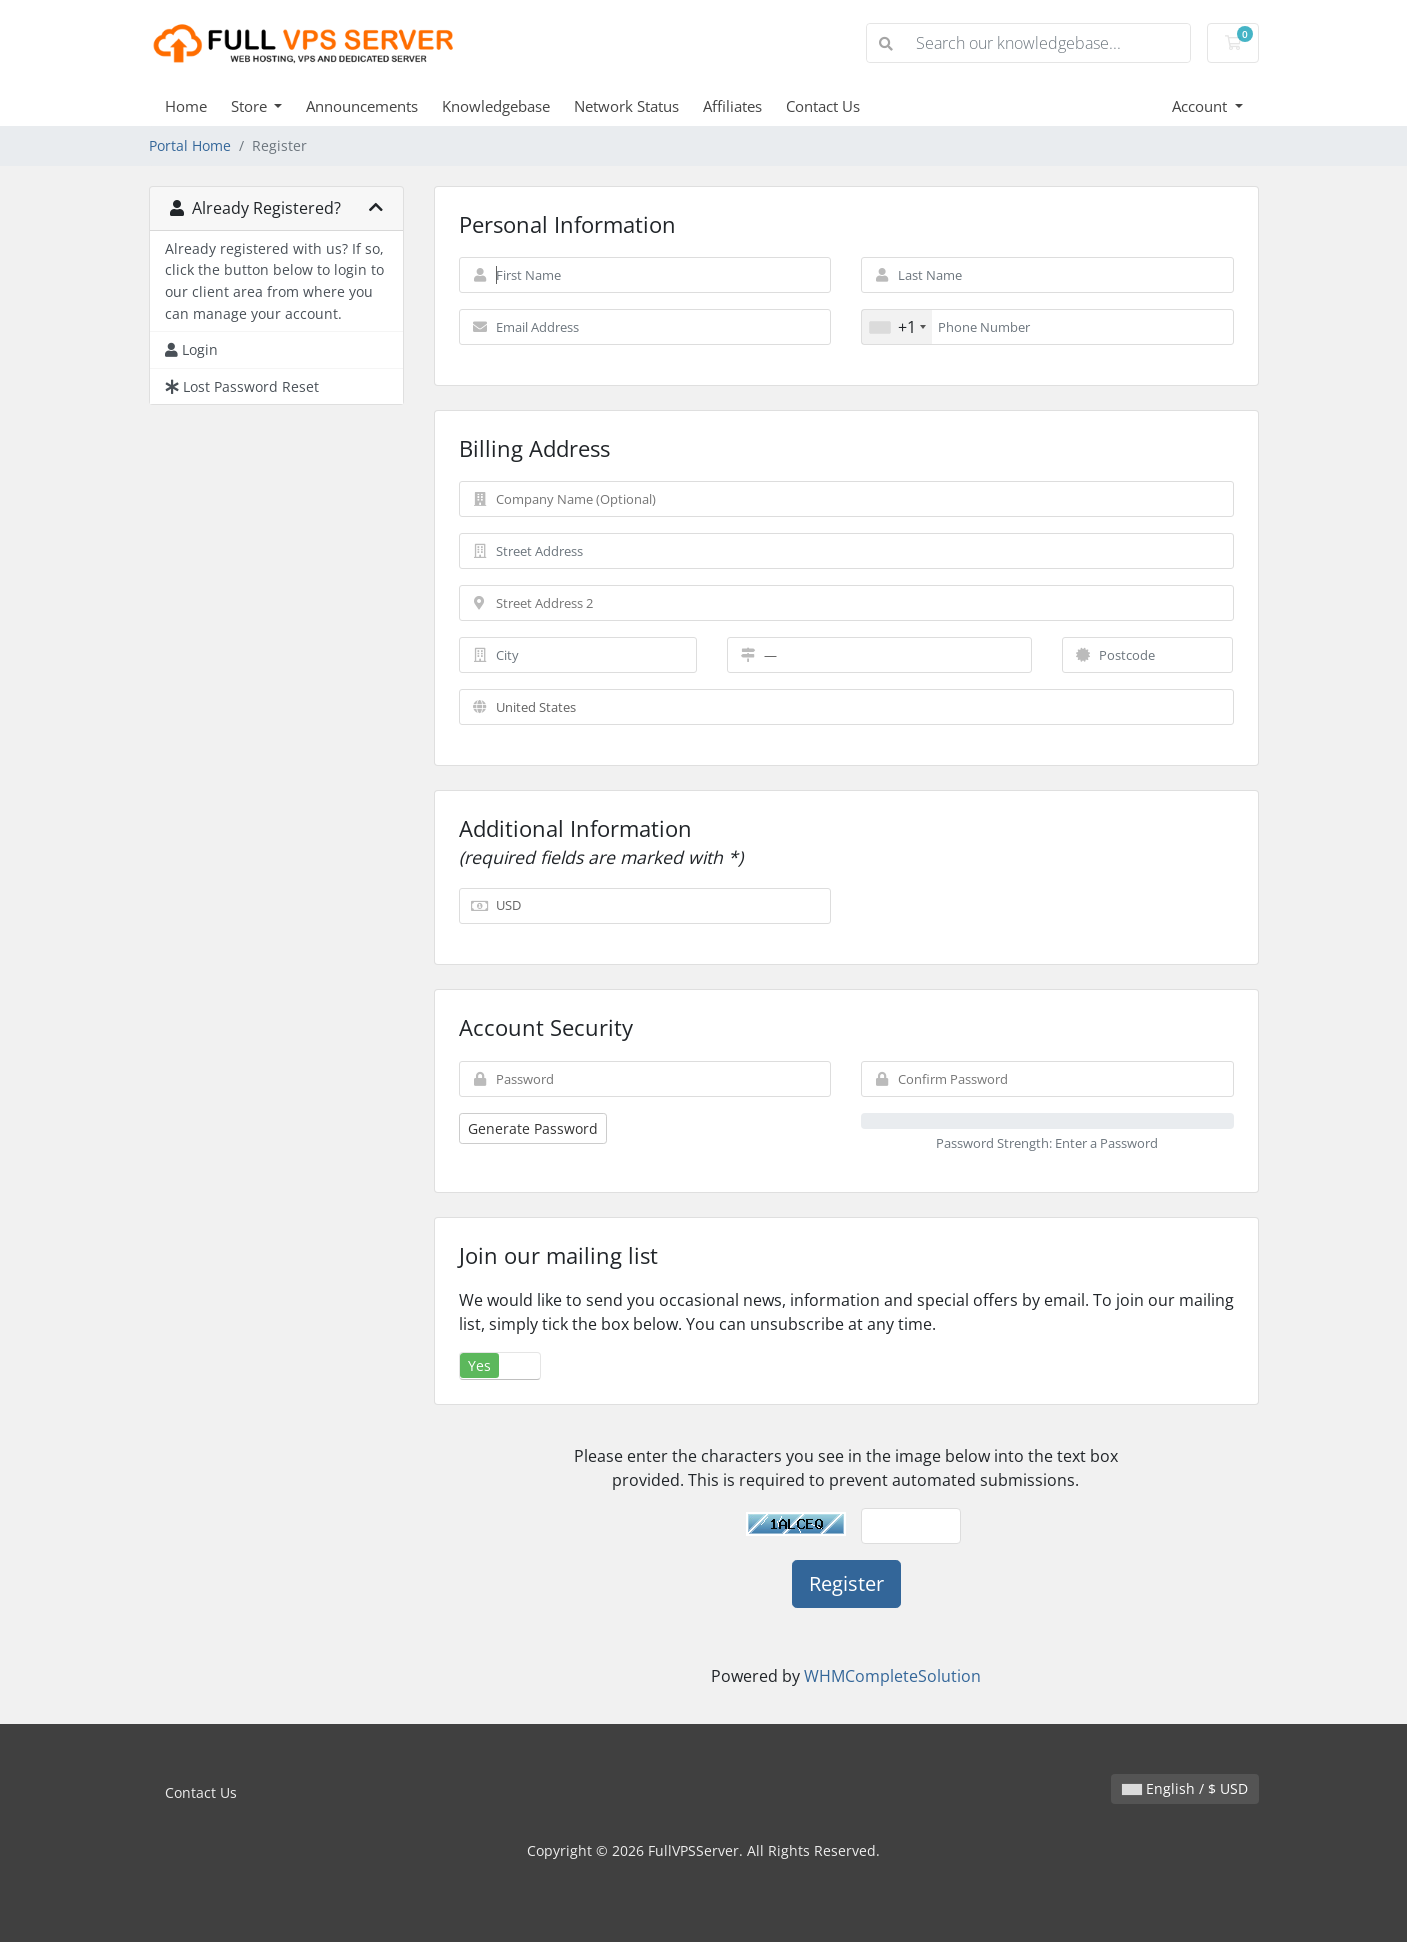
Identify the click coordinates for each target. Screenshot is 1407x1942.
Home (186, 106)
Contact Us (823, 106)
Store (251, 106)
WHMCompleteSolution (892, 1676)
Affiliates (732, 106)
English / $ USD (1185, 1788)
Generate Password (533, 1128)
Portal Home (190, 145)
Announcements (362, 106)
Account (1201, 106)
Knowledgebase (496, 106)
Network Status (626, 106)
